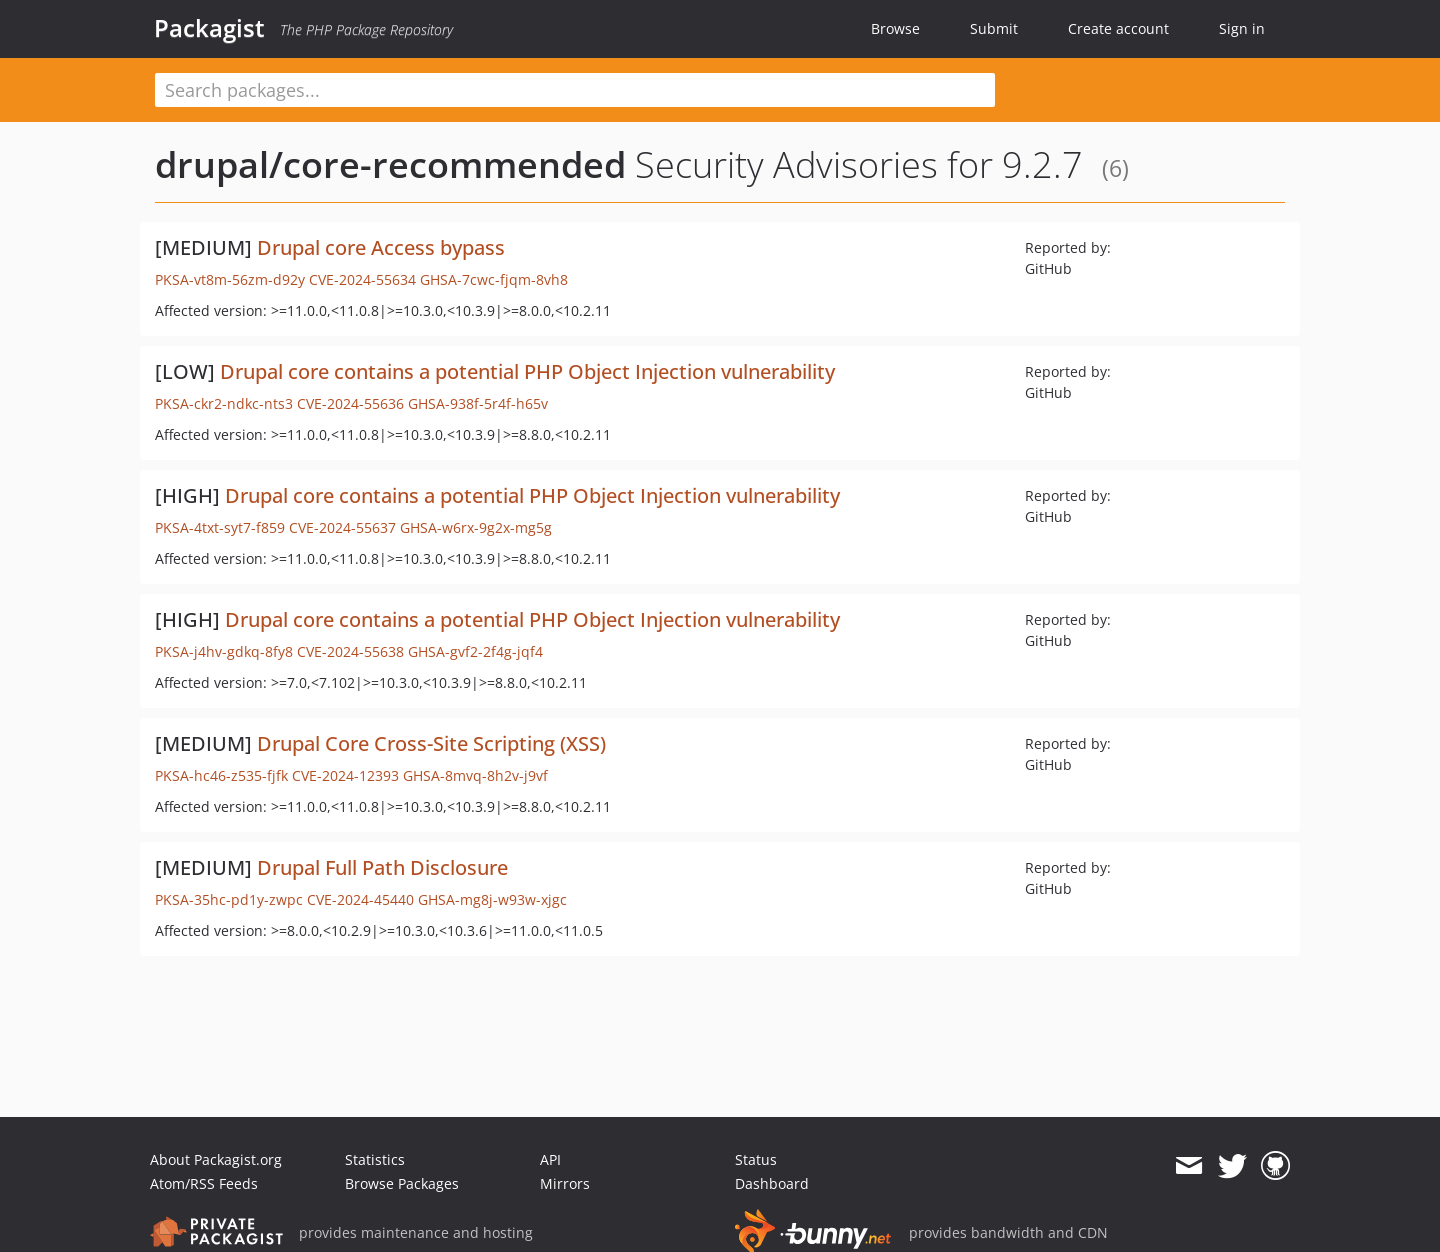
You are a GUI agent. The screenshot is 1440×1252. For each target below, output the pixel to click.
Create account (1118, 28)
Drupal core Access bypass (381, 247)
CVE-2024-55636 (350, 403)
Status (756, 1159)
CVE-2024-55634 (362, 279)
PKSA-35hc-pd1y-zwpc (229, 899)
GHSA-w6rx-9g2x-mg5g (476, 527)
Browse (895, 28)
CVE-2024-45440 (360, 899)
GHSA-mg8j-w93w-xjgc (492, 899)
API (550, 1159)
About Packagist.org (216, 1159)
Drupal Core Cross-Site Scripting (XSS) (431, 743)
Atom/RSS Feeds (204, 1183)
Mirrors (565, 1183)
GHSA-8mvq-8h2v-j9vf (475, 775)
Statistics (375, 1159)
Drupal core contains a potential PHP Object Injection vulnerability (527, 371)
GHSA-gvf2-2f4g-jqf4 (475, 651)
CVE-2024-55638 (350, 651)
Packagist (209, 28)
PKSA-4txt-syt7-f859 (220, 527)
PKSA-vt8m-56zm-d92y (230, 279)
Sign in (1242, 28)
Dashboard (772, 1183)
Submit (994, 28)
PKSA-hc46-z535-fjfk (221, 775)
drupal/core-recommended (390, 164)
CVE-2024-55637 (342, 527)
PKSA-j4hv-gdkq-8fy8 (224, 651)
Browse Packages (402, 1183)
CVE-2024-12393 (345, 775)
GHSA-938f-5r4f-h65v (478, 403)
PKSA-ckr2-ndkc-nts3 (224, 403)
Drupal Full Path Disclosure (382, 867)
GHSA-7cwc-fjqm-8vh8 (494, 279)
